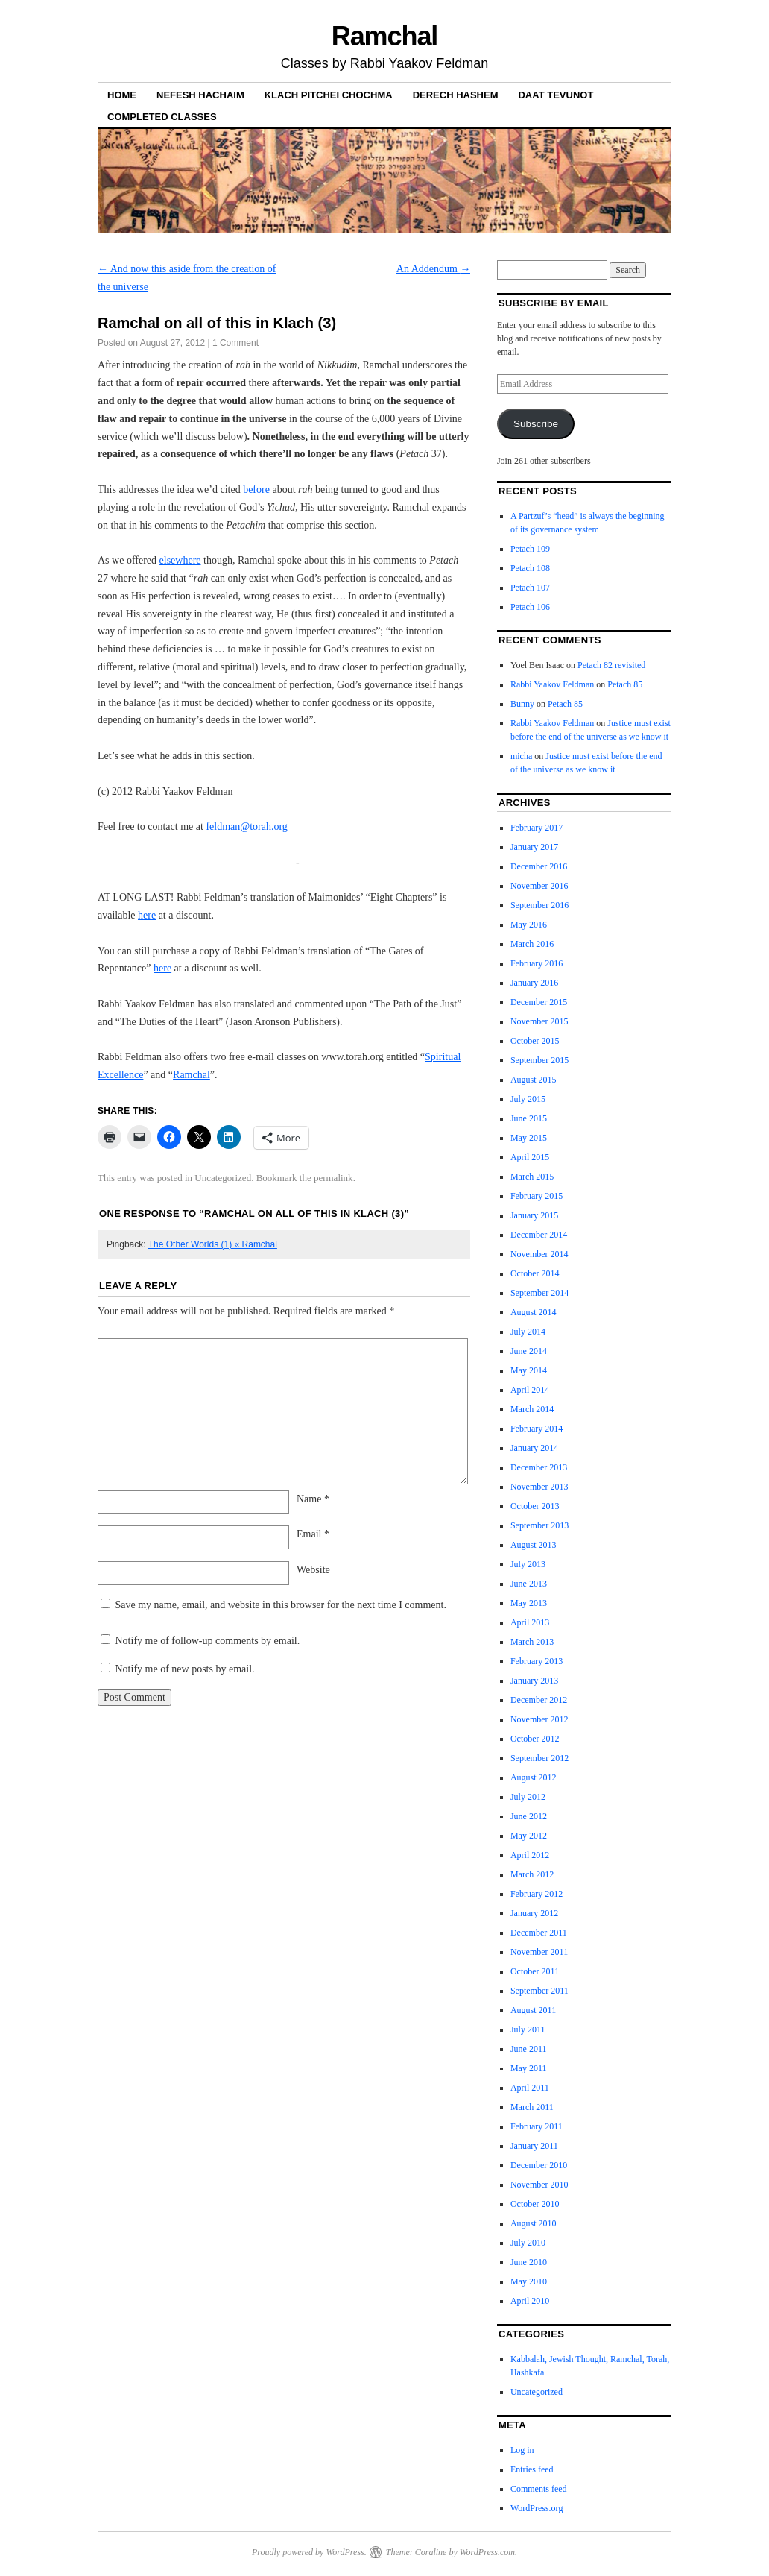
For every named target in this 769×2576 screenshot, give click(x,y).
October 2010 (535, 2204)
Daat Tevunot (555, 95)
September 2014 (539, 1293)
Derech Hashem (456, 95)
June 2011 (528, 2049)
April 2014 (529, 1390)
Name (313, 1499)
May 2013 (528, 1603)
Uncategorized (222, 1177)
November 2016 (539, 886)
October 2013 (535, 1506)
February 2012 (536, 1894)
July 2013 (527, 1564)
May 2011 (528, 2068)
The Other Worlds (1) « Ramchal (212, 1244)
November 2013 (539, 1486)
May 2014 (528, 1370)
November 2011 (539, 1952)
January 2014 (534, 1448)
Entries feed (532, 2469)
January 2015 (534, 1215)
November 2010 (539, 2184)
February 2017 (536, 827)
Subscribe (535, 423)
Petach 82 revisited (611, 665)
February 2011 (536, 2126)
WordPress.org (536, 2508)
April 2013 (529, 1622)
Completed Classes (162, 116)
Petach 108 (530, 568)
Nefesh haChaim (200, 95)
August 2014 (533, 1312)
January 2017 (534, 847)
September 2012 (539, 1758)
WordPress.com (487, 2552)
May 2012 (528, 1835)
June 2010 (528, 2262)
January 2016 (534, 982)
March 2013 (532, 1642)
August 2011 (533, 2010)
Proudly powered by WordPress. (309, 2552)
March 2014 (532, 1409)
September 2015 (539, 1060)
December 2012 (538, 1700)
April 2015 (529, 1157)
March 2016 (532, 944)
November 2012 (539, 1719)
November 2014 (539, 1254)
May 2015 (528, 1138)
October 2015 (535, 1041)
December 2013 (538, 1467)
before (256, 489)
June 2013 (528, 1583)
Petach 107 (530, 587)
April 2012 (529, 1855)
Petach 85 (624, 684)
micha (521, 756)
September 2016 (539, 905)
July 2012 (527, 1797)
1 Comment (235, 343)
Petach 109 (530, 549)
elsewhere (180, 560)
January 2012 (534, 1913)
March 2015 (532, 1176)
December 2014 (538, 1234)
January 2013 (534, 1680)
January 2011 (534, 2146)
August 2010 (533, 2223)
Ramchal (385, 36)
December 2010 (538, 2165)
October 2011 (534, 1971)
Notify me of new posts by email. (185, 1669)
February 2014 (536, 1428)
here (147, 915)
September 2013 (539, 1525)
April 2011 (529, 2087)
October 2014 (535, 1273)
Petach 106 (530, 607)
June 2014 (528, 1351)
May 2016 (528, 924)
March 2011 (532, 2107)
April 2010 (529, 2301)
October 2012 (535, 1738)
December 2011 (538, 1932)
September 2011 (539, 1990)
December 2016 (538, 866)
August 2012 (533, 1777)
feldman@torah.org (246, 826)
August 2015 (533, 1079)
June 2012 (528, 1816)
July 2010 (527, 2243)
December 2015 (538, 1002)
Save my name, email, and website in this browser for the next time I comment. (280, 1604)
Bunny (522, 704)
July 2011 (527, 2029)
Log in (522, 2450)
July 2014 (527, 1331)
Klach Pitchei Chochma (329, 95)
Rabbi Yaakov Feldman (552, 684)
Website (313, 1569)
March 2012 (532, 1874)
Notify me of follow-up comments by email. (207, 1640)
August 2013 (533, 1545)
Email (313, 1534)
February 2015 (536, 1196)
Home (121, 95)
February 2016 (536, 963)
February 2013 (536, 1661)
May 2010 (528, 2281)
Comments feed (538, 2489)
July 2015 (527, 1099)
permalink (333, 1177)
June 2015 (528, 1118)
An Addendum (433, 268)
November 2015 (539, 1021)
